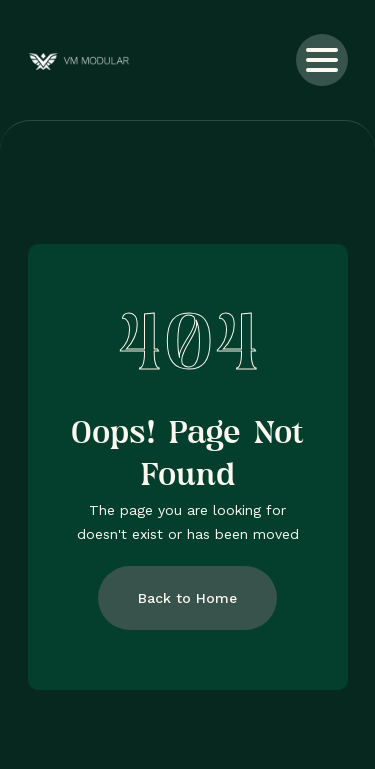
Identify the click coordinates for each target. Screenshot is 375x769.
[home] (100, 60)
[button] (322, 60)
